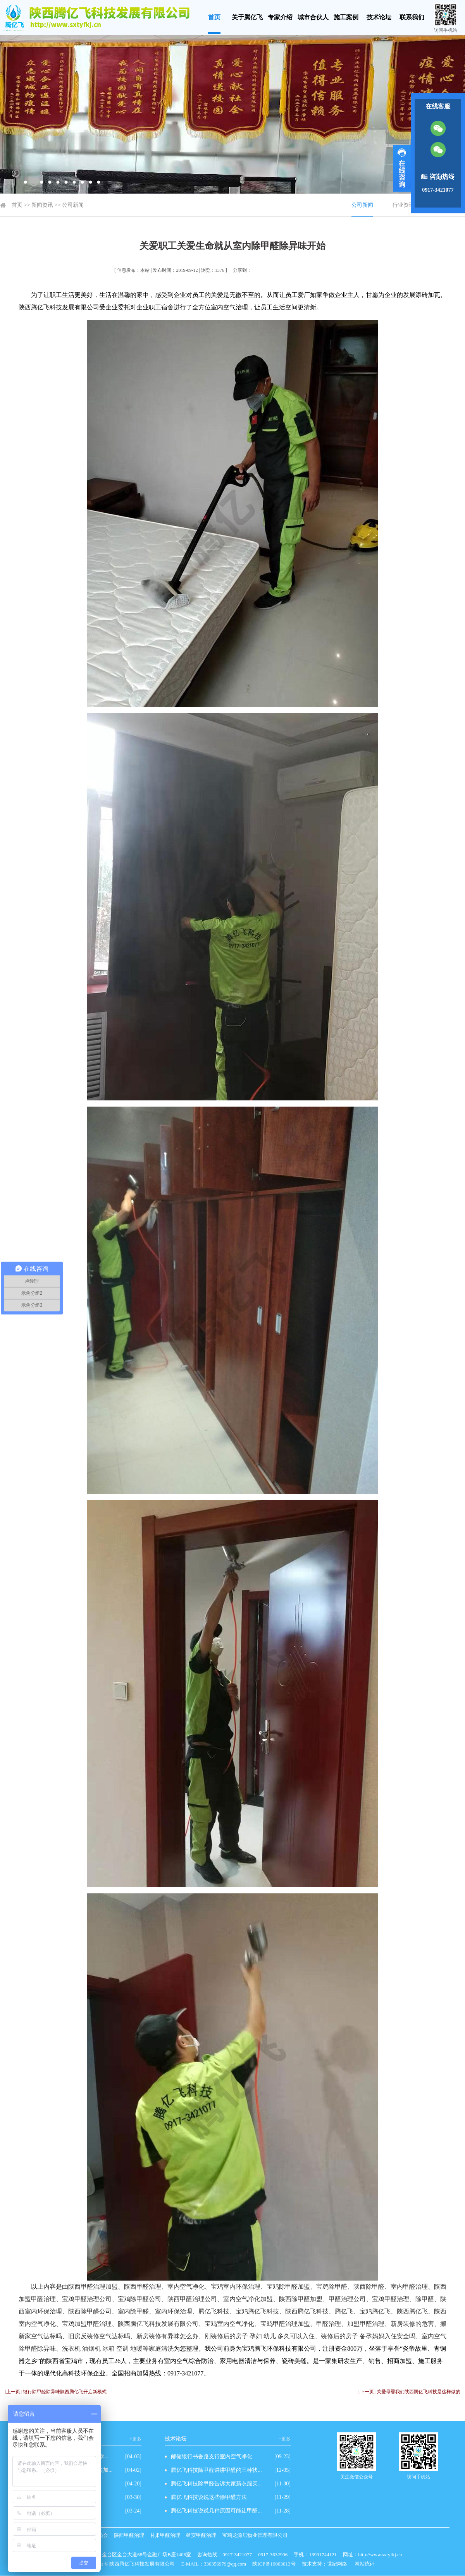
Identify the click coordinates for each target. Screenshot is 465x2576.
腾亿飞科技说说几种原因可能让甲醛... (216, 2511)
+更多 (135, 2439)
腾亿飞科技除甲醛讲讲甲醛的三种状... (216, 2470)
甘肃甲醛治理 (165, 2535)
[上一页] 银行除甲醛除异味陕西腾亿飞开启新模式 (56, 2391)
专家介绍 (280, 17)
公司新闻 (73, 205)
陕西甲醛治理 (129, 2535)
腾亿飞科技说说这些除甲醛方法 (209, 2497)
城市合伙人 (313, 17)
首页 (214, 17)
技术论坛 (379, 17)
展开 (402, 168)
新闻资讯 (42, 205)
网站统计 (365, 2564)
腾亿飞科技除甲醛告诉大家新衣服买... (216, 2484)
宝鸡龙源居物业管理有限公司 (255, 2535)
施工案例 (346, 17)
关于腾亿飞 (247, 17)
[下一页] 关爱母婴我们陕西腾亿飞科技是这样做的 (409, 2391)
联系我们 (412, 17)
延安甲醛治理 (201, 2535)
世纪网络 (337, 2564)
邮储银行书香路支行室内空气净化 (211, 2456)
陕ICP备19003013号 (273, 2564)
